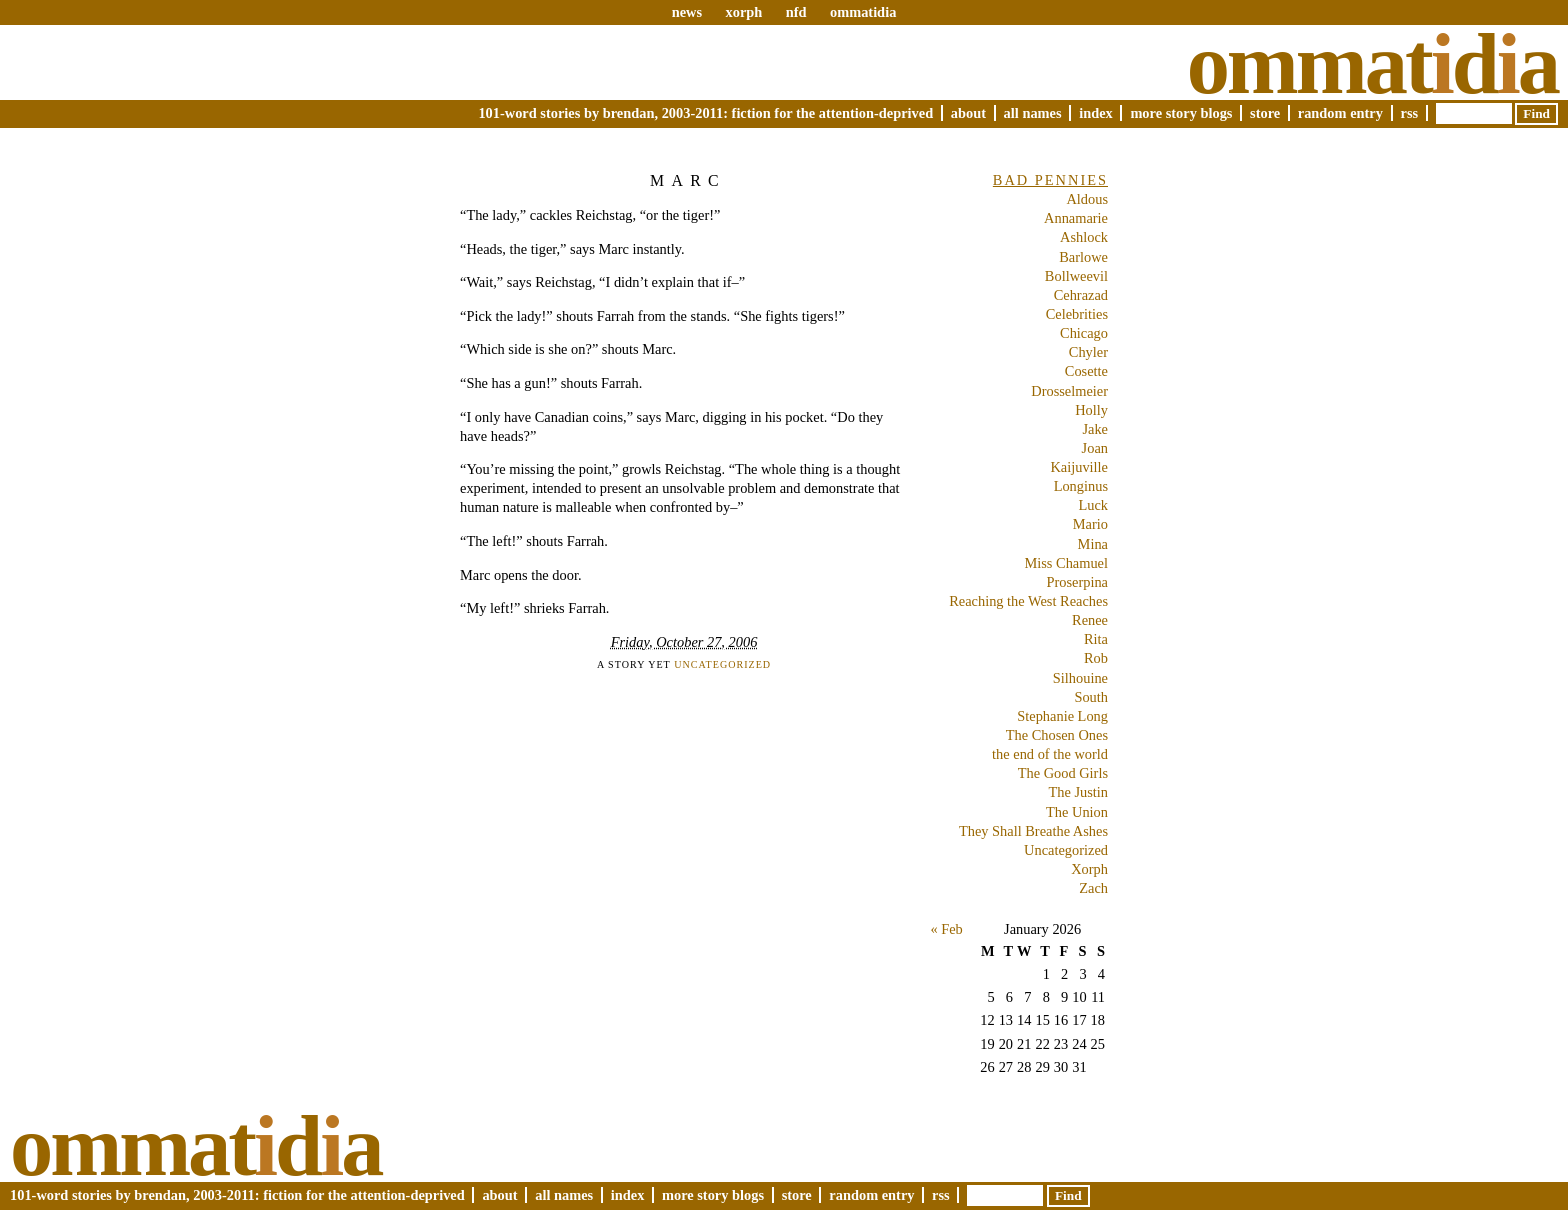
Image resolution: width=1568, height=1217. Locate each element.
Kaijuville (1079, 467)
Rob (1096, 658)
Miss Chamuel (1066, 563)
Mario (1090, 524)
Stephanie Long (1062, 716)
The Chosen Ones (1057, 735)
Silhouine (1080, 678)
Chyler (1088, 352)
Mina (1093, 544)
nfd (796, 12)
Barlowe (1083, 257)
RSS (1410, 113)
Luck (1093, 505)
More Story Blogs (1181, 113)
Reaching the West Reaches (1028, 601)
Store (1265, 113)
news (687, 12)
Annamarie (1076, 218)
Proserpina (1077, 582)
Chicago (1084, 333)
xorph (743, 12)
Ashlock (1084, 237)
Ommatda (1372, 64)
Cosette (1086, 371)
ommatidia (863, 12)
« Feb (946, 929)
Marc (688, 180)
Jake (1095, 429)
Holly (1091, 410)
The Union (1077, 812)
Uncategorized (722, 664)
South (1091, 697)
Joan (1095, 448)
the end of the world (1050, 754)
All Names (1033, 113)
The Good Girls (1063, 773)
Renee (1090, 620)
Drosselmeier (1069, 391)
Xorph (1089, 869)
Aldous (1087, 199)
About (968, 113)
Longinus (1081, 486)
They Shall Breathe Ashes (1033, 831)
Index (1096, 113)
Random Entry (1340, 113)
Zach (1093, 888)
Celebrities (1077, 314)
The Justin (1078, 792)
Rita (1096, 639)
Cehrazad (1081, 295)
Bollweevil (1076, 276)
